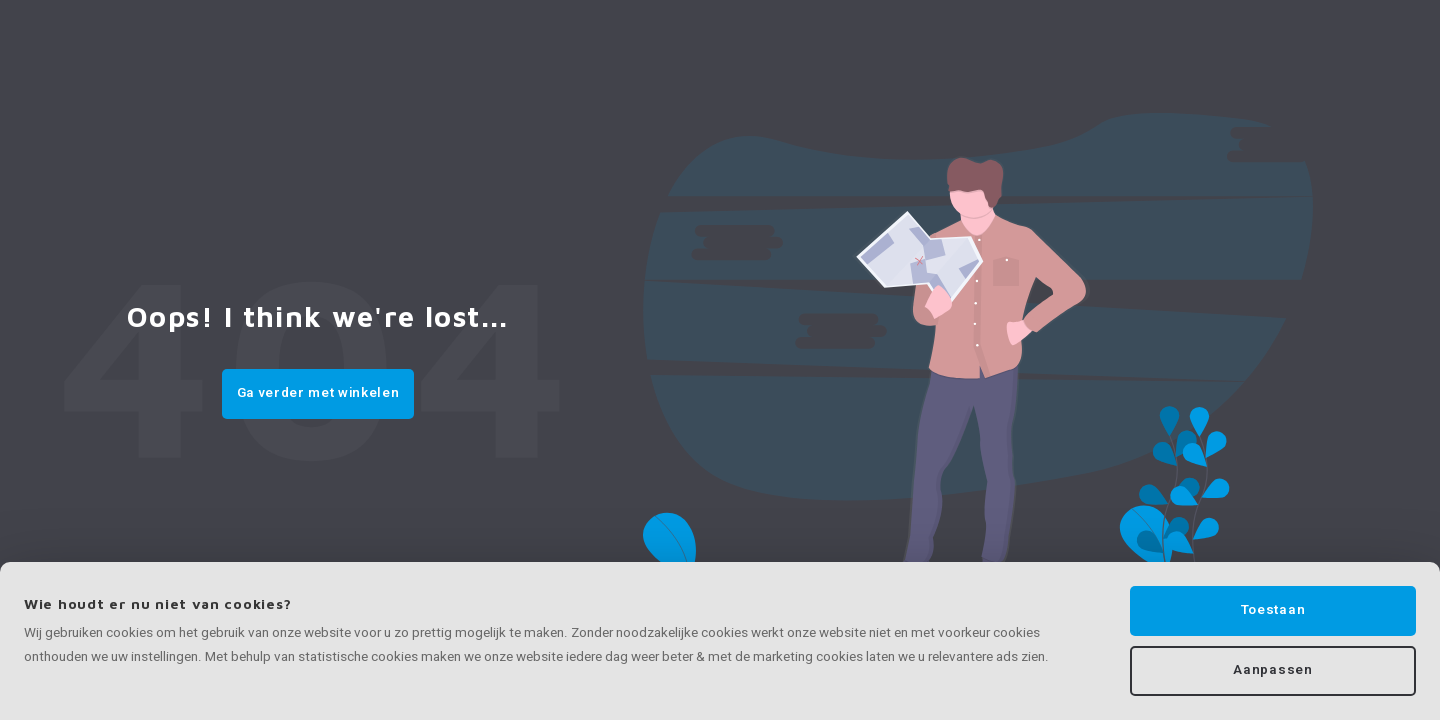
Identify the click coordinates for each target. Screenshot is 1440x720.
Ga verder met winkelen (318, 393)
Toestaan (1273, 610)
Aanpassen (1272, 670)
